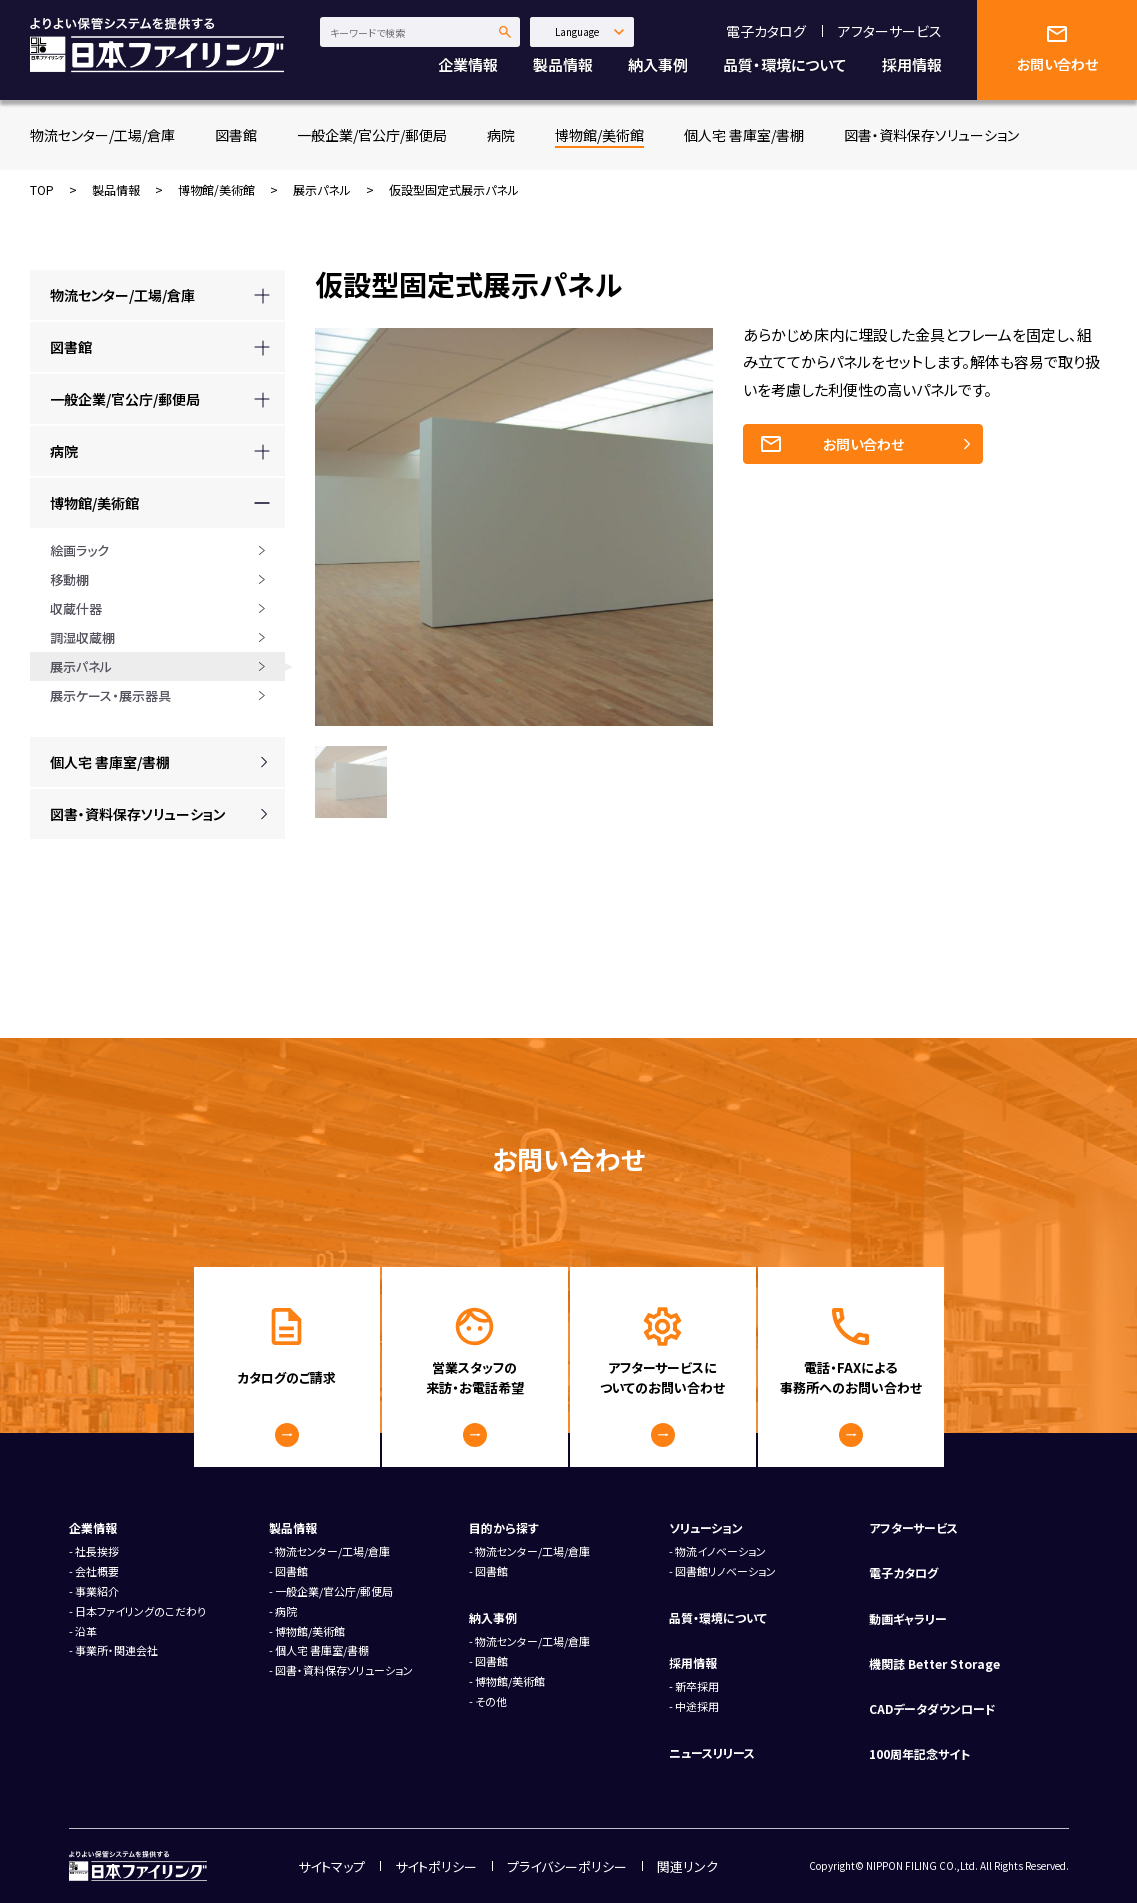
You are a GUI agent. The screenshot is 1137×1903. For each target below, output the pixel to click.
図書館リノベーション (725, 1571)
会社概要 (97, 1571)
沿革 (86, 1631)
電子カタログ (766, 31)
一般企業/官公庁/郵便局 (372, 135)
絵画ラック (79, 550)
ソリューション (706, 1527)
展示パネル (322, 189)
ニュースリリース (712, 1752)
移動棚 (69, 579)
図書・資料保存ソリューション (931, 135)
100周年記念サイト (919, 1753)
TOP (42, 189)
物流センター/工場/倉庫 (102, 135)
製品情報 (563, 64)
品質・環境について (785, 64)
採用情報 (912, 64)
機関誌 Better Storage (934, 1663)
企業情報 (468, 64)
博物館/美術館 (599, 135)
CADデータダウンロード (932, 1708)
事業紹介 (97, 1591)
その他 (491, 1701)
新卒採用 (697, 1686)
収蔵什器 (76, 608)
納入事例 (658, 64)
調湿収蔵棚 (82, 637)
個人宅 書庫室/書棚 (744, 135)
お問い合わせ (863, 444)
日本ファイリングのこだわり (140, 1611)
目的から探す (504, 1527)
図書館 (236, 135)
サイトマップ (331, 1866)
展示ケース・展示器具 (110, 695)
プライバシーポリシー (567, 1866)
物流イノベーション (720, 1551)
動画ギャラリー (908, 1618)
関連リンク (687, 1866)
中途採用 (697, 1706)
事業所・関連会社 (116, 1650)
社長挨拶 (97, 1551)
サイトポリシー (436, 1866)
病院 (501, 135)
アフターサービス (890, 31)
